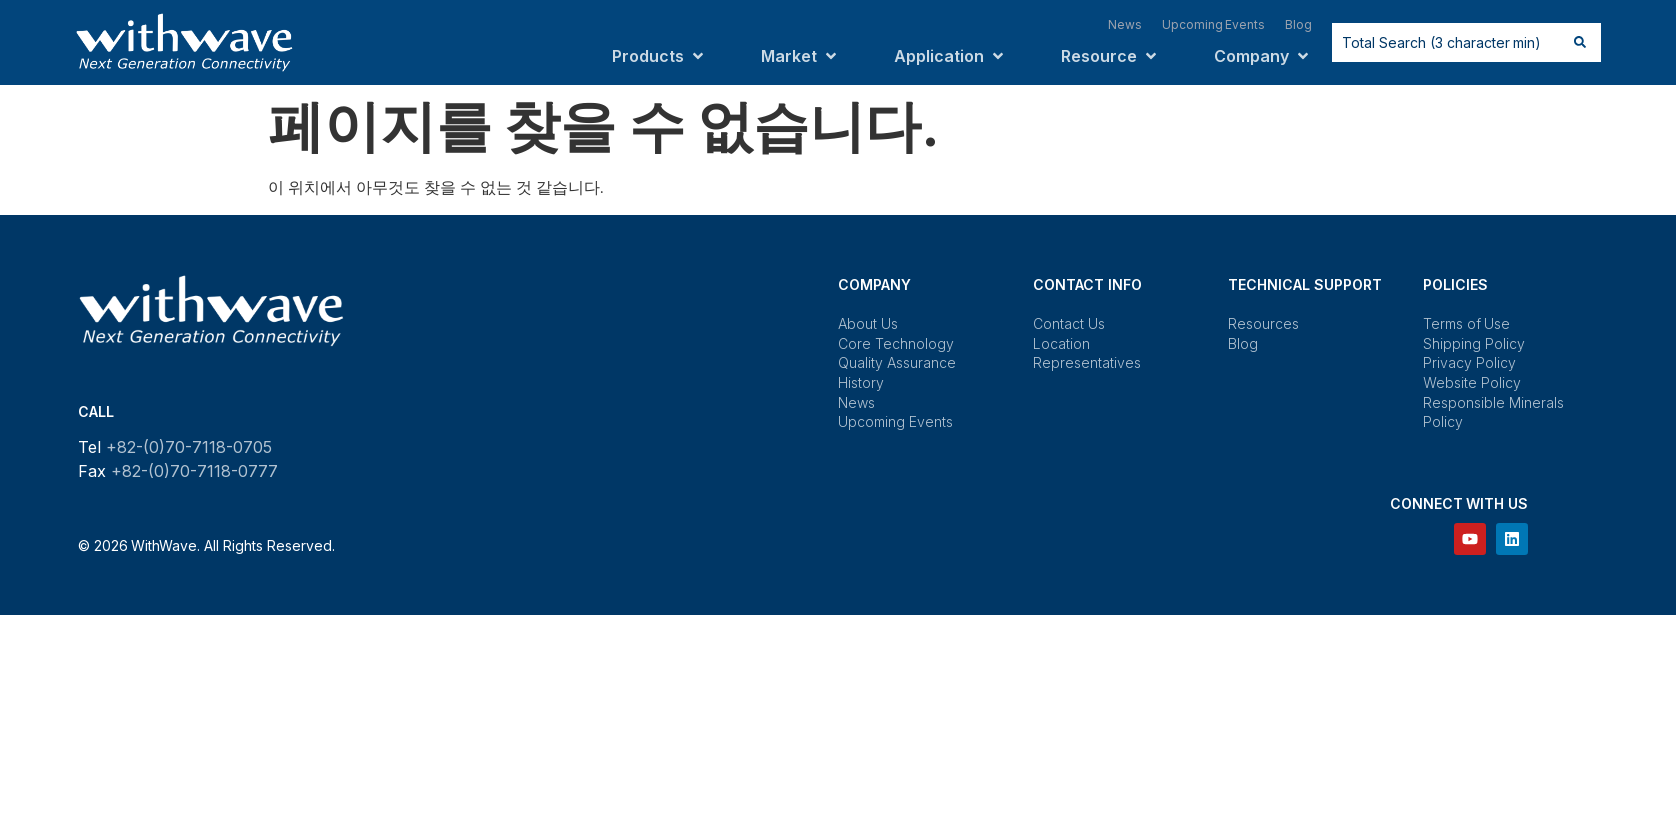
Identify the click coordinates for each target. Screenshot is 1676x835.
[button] (659, 56)
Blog (1243, 343)
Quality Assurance (897, 362)
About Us (868, 323)
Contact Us (1069, 323)
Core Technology (896, 343)
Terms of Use (1466, 323)
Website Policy (1472, 382)
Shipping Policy (1474, 343)
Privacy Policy (1469, 362)
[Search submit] (1580, 42)
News (856, 402)
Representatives (1087, 362)
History (861, 382)
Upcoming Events (895, 421)
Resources (1263, 323)
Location (1061, 343)
